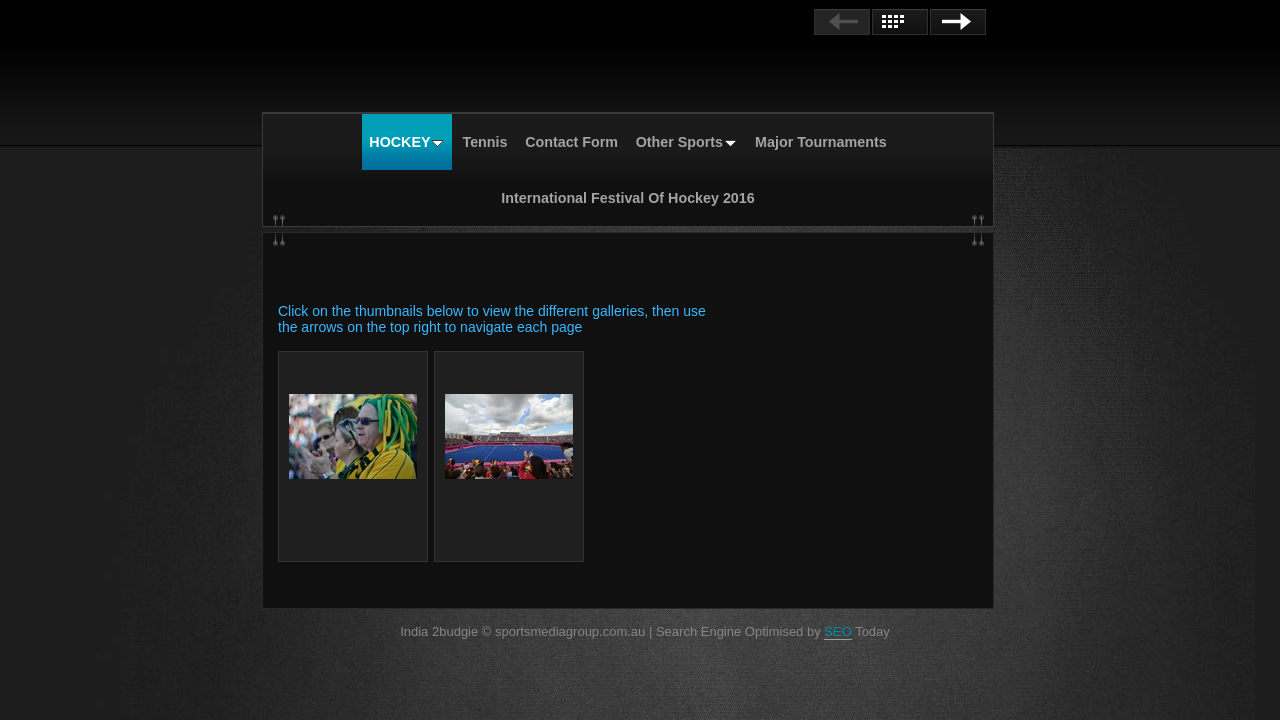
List (900, 22)
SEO (837, 631)
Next (958, 22)
